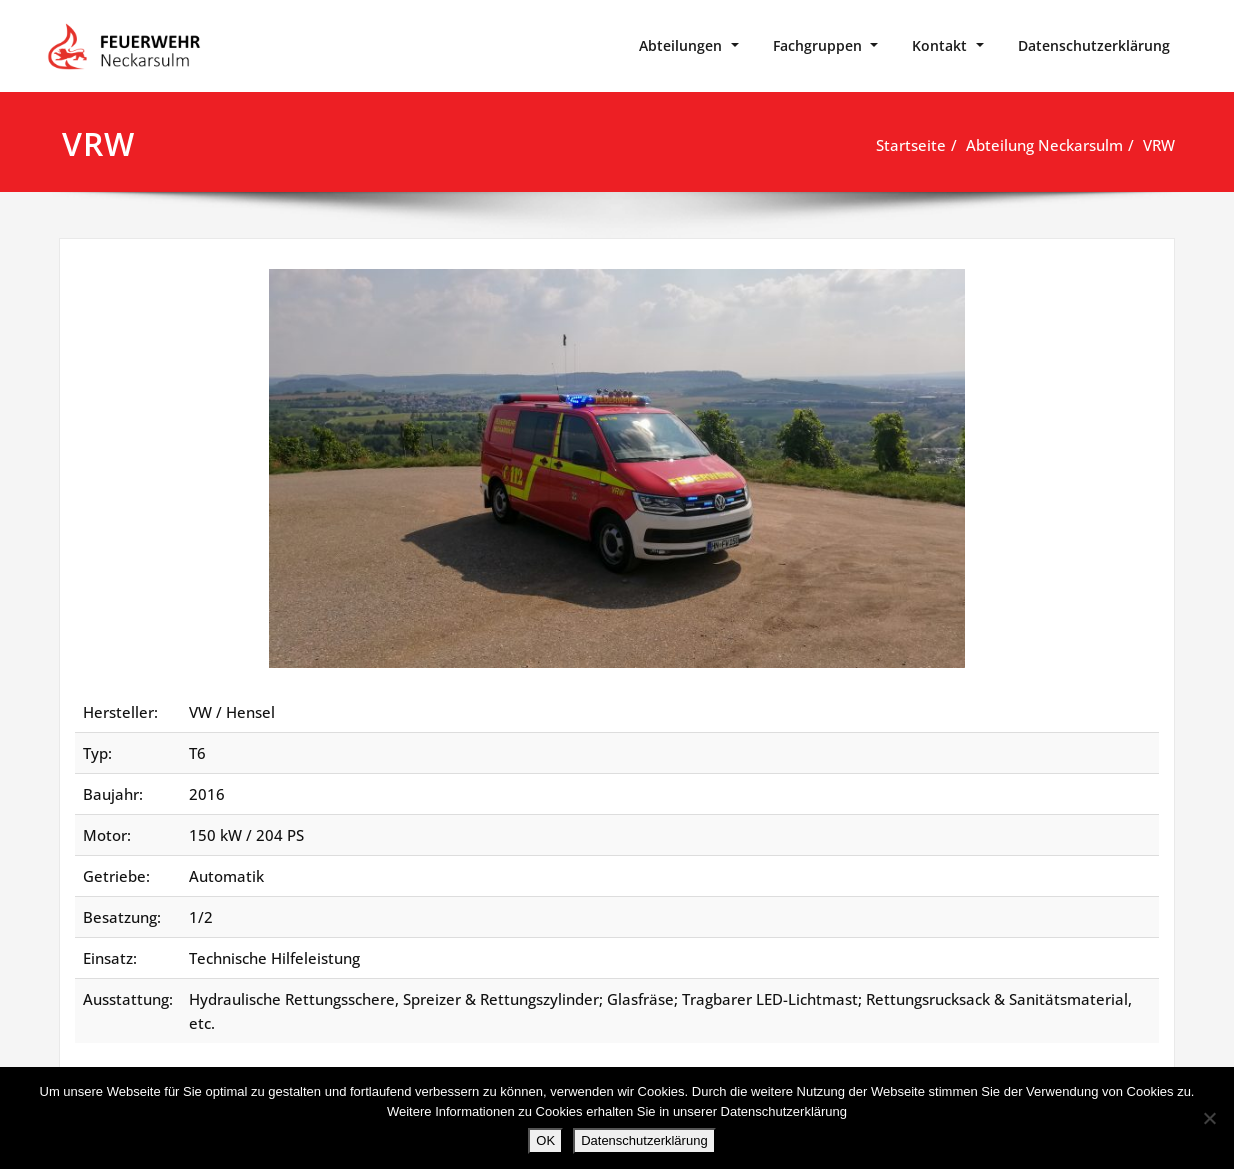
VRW (1159, 145)
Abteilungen (680, 45)
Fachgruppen (817, 45)
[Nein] (1209, 1118)
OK (545, 1140)
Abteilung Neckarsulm (1044, 145)
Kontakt (939, 45)
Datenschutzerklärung (1094, 45)
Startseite (911, 145)
